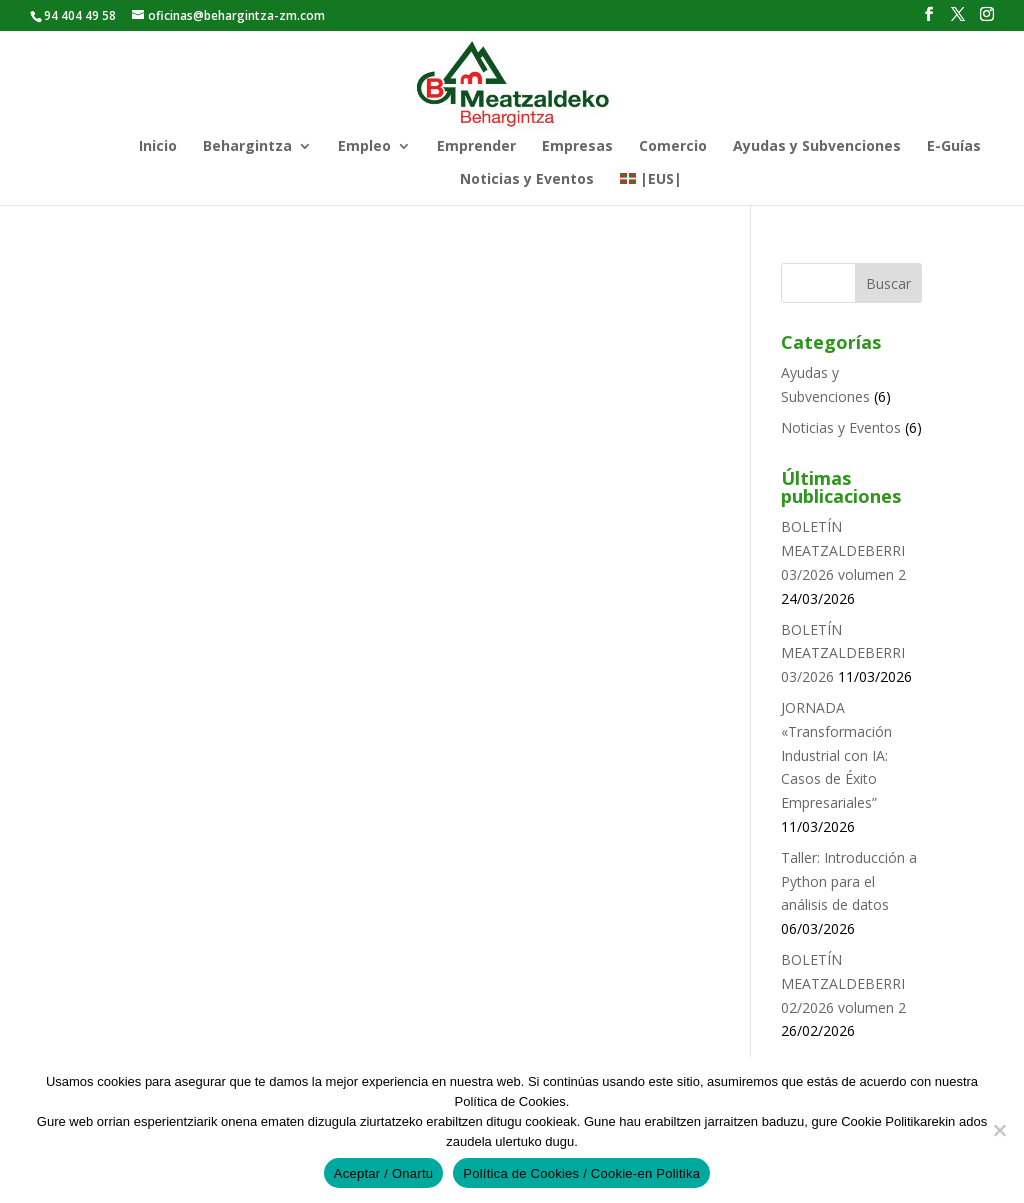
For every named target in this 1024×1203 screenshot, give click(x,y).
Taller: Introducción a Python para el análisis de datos (849, 881)
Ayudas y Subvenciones (817, 147)
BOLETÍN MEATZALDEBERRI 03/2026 (843, 653)
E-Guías (954, 147)
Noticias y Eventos (527, 180)
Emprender (476, 147)
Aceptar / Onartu (383, 1173)
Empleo (364, 147)
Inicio (158, 147)
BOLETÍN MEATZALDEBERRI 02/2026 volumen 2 (843, 983)
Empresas (577, 147)
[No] (999, 1130)
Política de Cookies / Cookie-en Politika (581, 1173)
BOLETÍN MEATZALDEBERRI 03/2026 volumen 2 (843, 550)
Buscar (888, 283)
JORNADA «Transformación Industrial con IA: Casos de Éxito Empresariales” (836, 755)
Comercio (673, 147)
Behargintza (247, 147)
